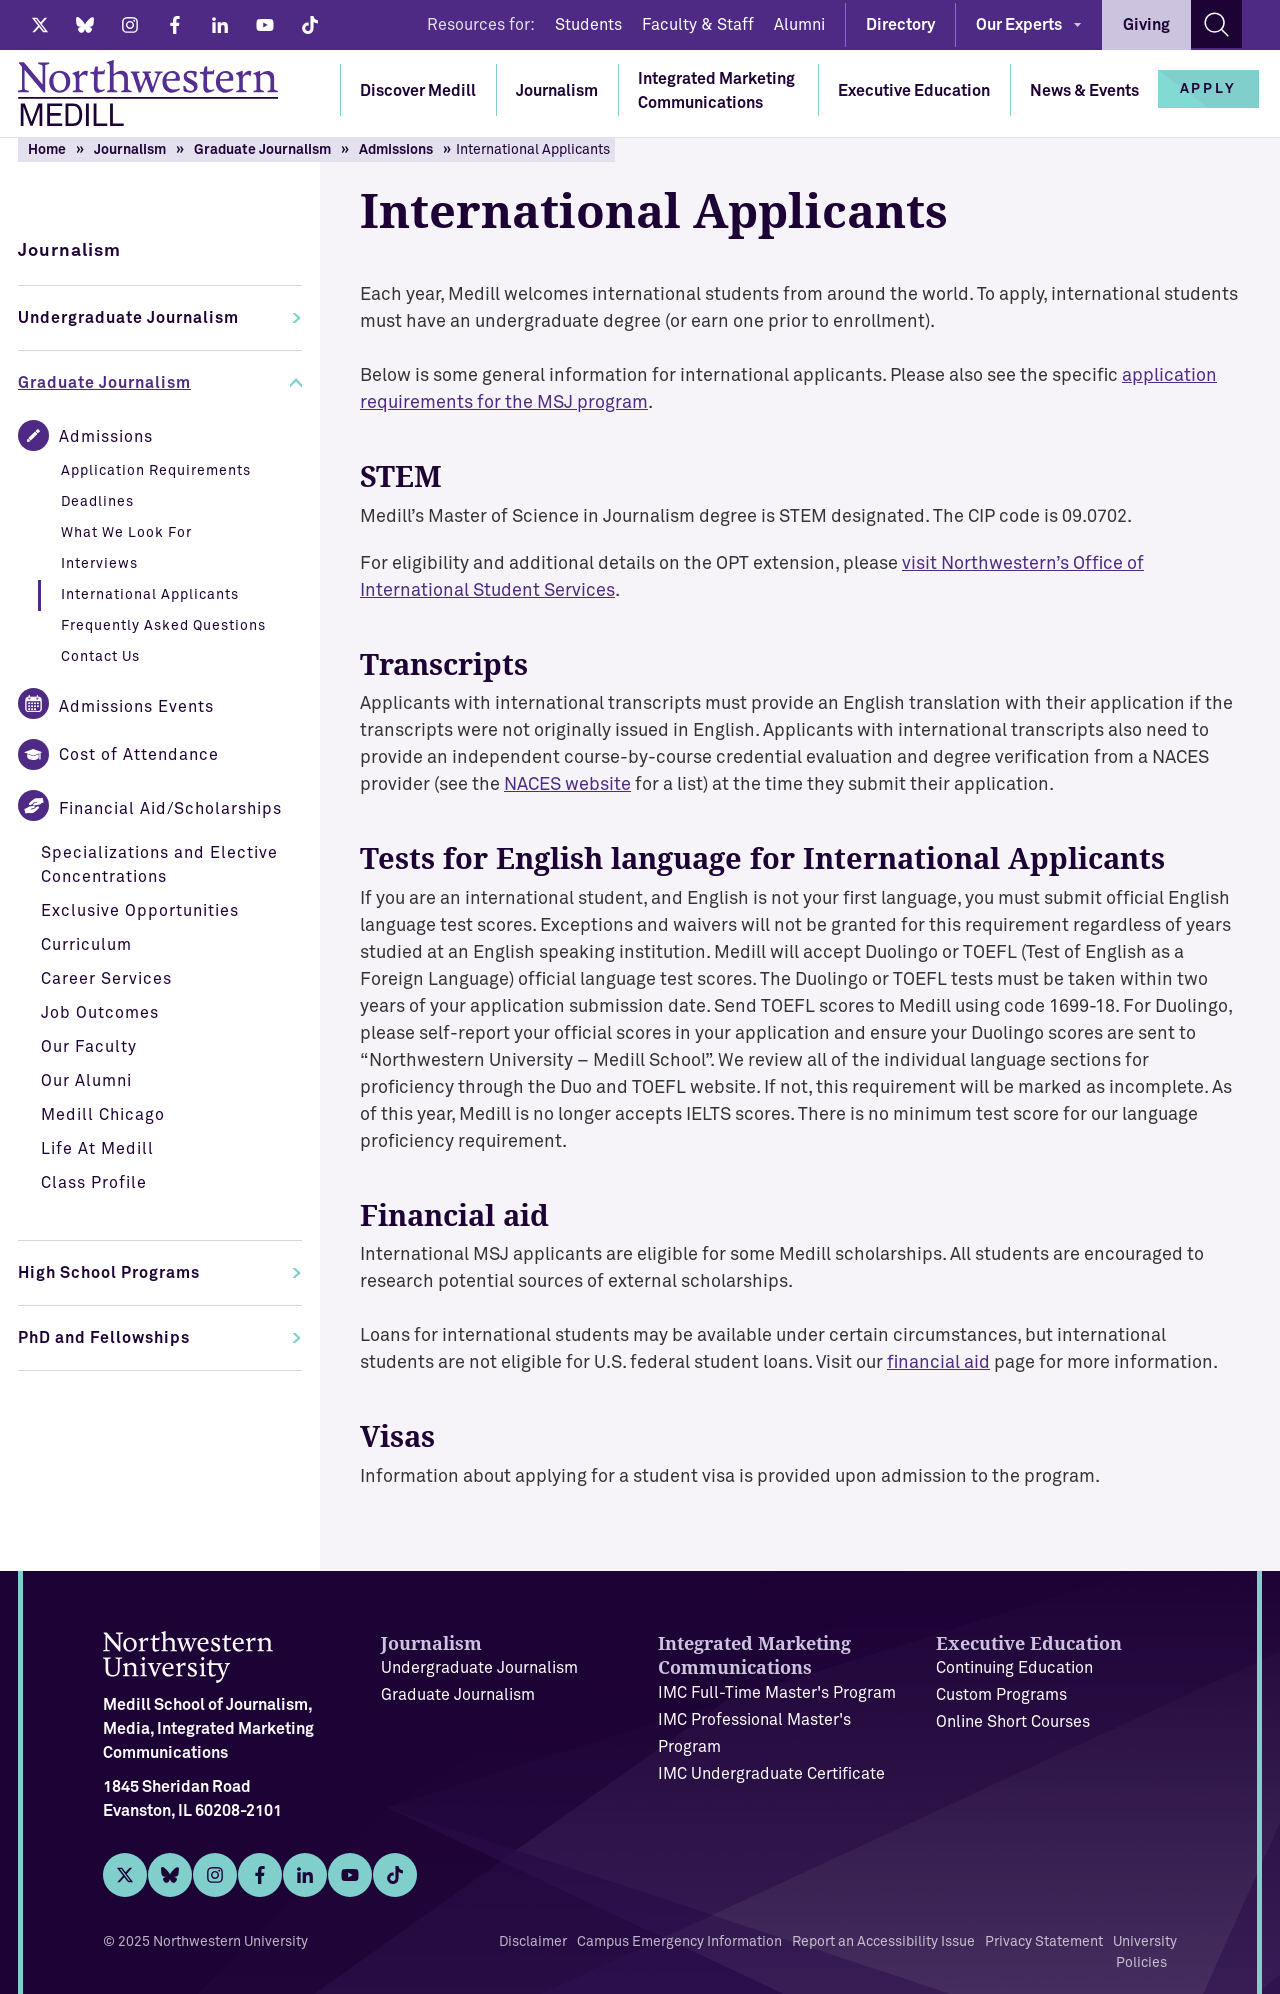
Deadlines (97, 502)
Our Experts (1019, 25)
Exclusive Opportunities (140, 911)
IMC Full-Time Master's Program (777, 1693)
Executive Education (914, 91)
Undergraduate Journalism (128, 318)
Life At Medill (97, 1149)
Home (47, 150)
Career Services (106, 979)
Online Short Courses (1013, 1722)
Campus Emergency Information (679, 1942)
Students (588, 25)
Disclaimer (533, 1942)
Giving (1146, 25)
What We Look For (126, 533)
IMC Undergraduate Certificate (771, 1774)
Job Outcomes (100, 1013)
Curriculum (86, 945)
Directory (900, 25)
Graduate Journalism (262, 150)
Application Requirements (156, 471)
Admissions (396, 150)
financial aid (938, 1363)
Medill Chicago (103, 1115)
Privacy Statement (1044, 1942)
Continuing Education (1014, 1668)
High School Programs (109, 1273)
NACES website (567, 785)
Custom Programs (1001, 1695)
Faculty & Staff (698, 25)
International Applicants (150, 595)
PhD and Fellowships (104, 1338)
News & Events (1084, 91)
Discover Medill (418, 91)
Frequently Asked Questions (163, 626)
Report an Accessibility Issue (883, 1942)
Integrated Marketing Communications (716, 91)
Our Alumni (86, 1081)
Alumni (799, 25)
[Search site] (1216, 24)
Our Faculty (89, 1047)
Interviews (99, 564)
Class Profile (94, 1183)
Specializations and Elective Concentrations (159, 865)
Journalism (557, 91)
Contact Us (100, 657)
